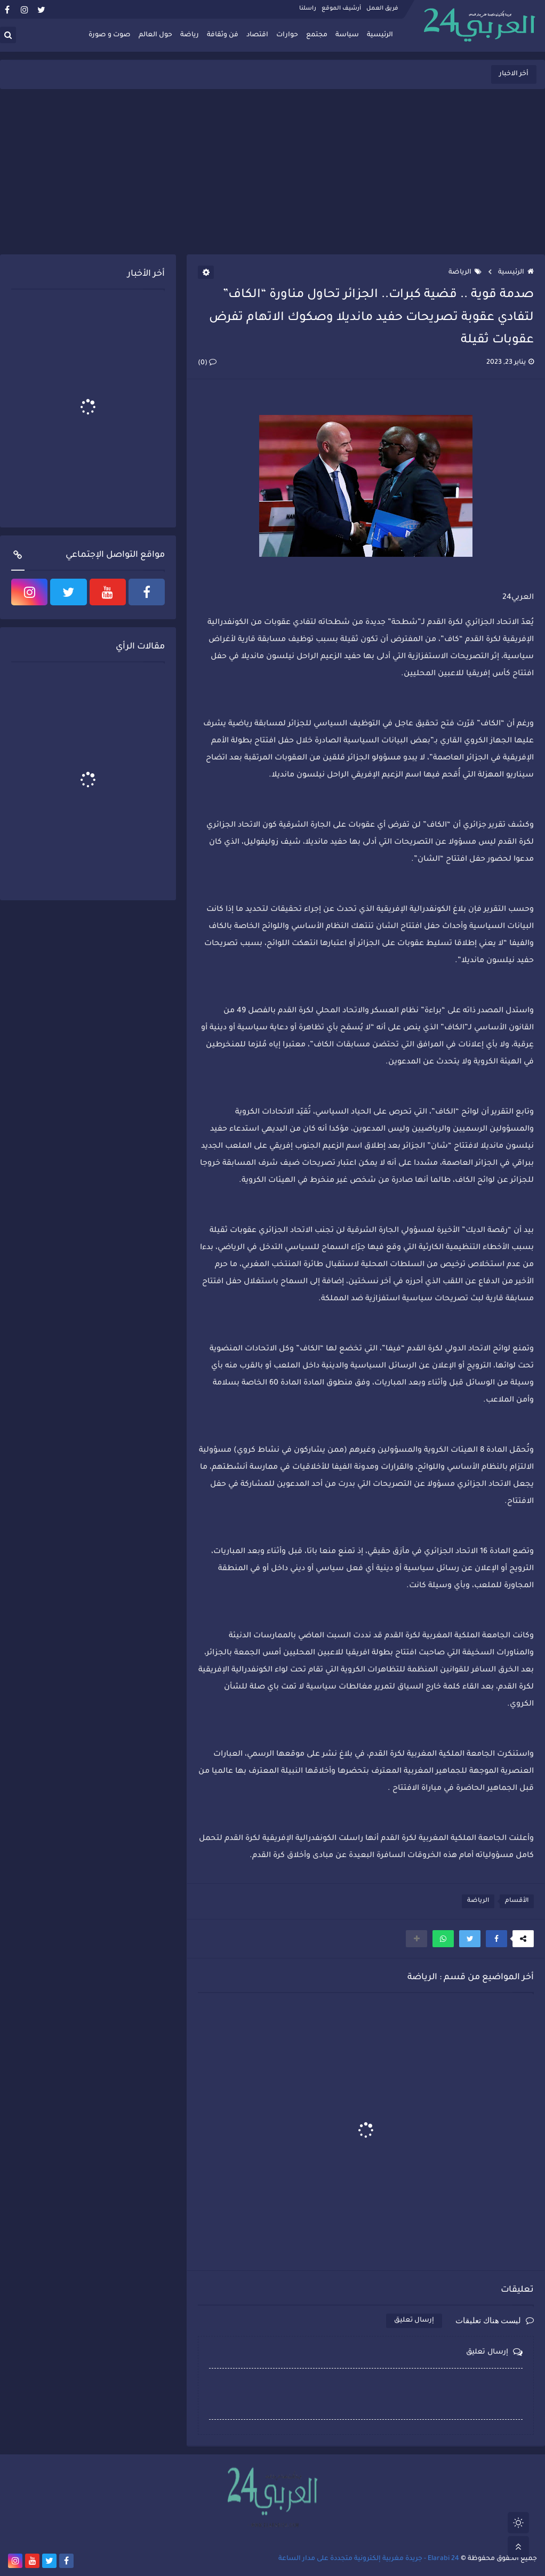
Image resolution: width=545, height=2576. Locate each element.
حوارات (287, 35)
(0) (207, 363)
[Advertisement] (272, 171)
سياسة (347, 35)
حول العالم (155, 35)
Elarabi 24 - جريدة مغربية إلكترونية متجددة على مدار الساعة (368, 2559)
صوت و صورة (110, 35)
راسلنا (307, 8)
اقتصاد (257, 35)
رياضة (189, 35)
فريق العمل (382, 8)
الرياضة (465, 272)
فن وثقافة (222, 35)
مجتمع (316, 35)
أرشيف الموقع (341, 8)
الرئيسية (380, 35)
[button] (496, 1938)
